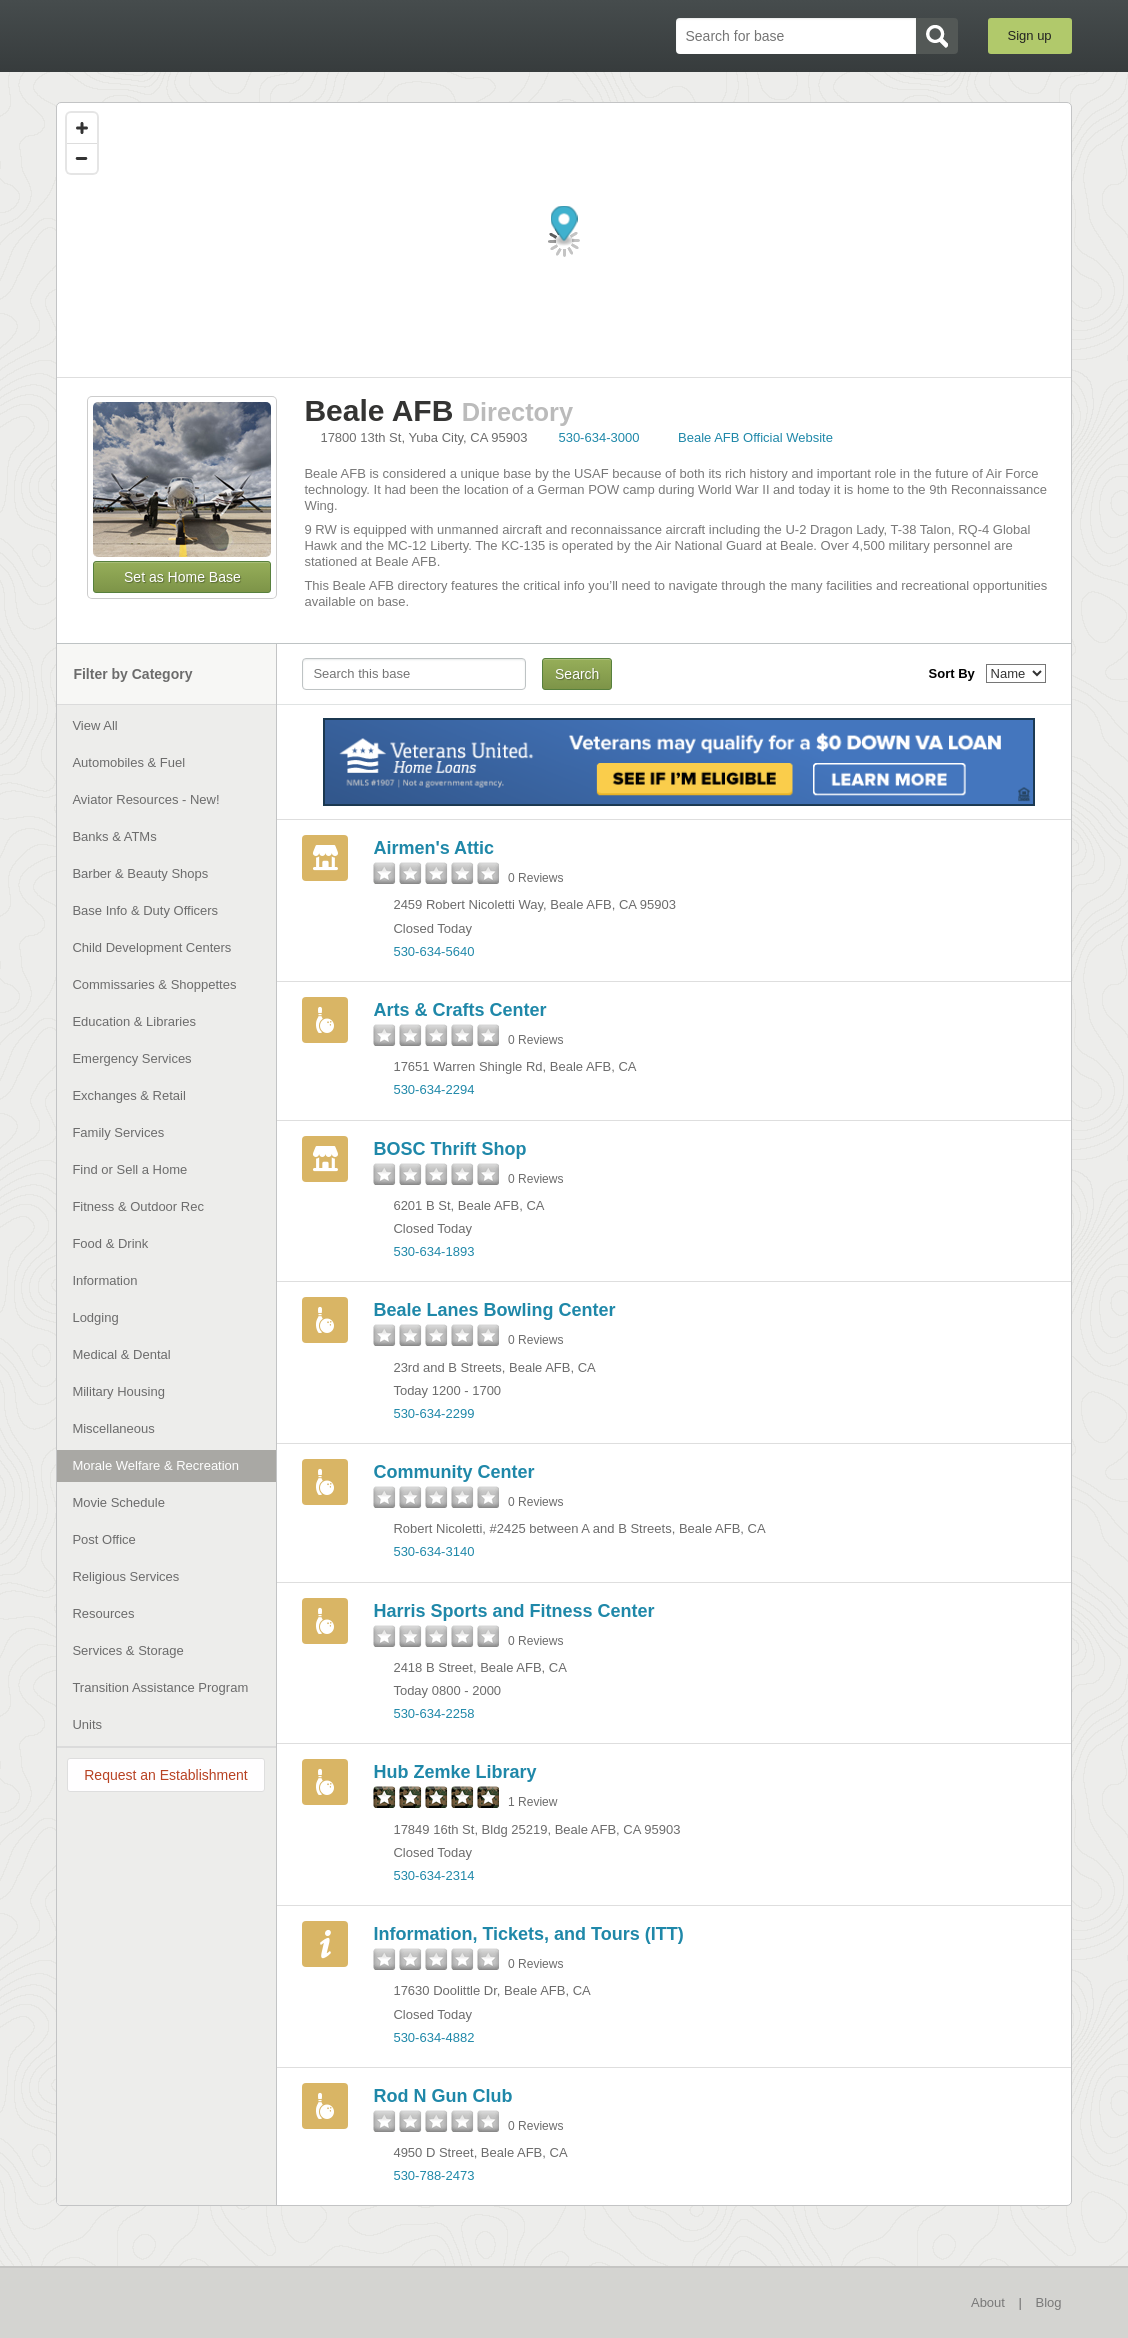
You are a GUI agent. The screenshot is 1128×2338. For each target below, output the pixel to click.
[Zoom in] (82, 128)
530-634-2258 (433, 1713)
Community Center (453, 1472)
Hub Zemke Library (454, 1772)
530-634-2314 (433, 1875)
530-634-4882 (433, 2037)
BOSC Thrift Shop (449, 1149)
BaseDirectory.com (202, 35)
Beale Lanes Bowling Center (494, 1310)
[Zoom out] (82, 158)
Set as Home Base (182, 577)
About (988, 2302)
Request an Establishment (165, 1775)
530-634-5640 (433, 951)
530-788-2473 (433, 2175)
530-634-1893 (433, 1251)
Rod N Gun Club (442, 2096)
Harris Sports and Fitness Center (513, 1611)
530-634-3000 (598, 437)
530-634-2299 (433, 1413)
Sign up (1030, 35)
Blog (1049, 2302)
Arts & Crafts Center (459, 1010)
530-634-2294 (433, 1089)
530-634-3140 (433, 1551)
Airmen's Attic (433, 848)
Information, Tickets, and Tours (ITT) (528, 1934)
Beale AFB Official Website (755, 437)
